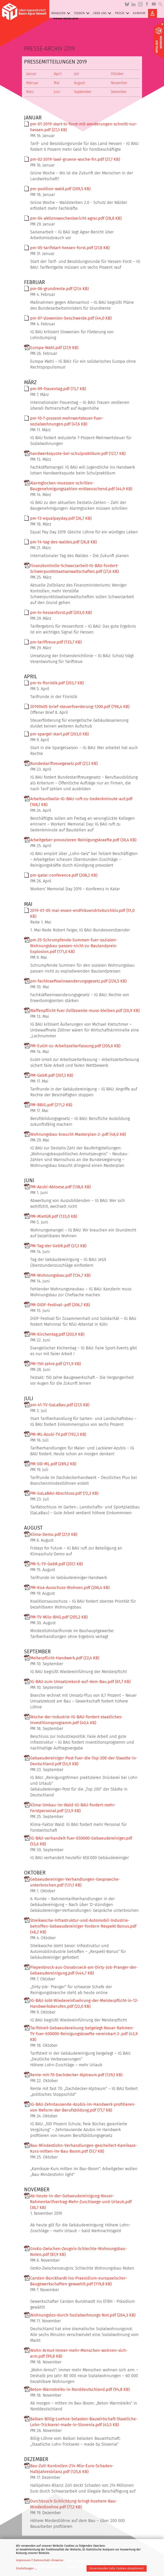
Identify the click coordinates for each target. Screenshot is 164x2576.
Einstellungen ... (26, 2568)
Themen (82, 13)
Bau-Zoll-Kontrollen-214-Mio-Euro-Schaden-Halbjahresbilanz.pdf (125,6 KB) (72, 2468)
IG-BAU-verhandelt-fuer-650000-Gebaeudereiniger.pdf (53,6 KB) (81, 1841)
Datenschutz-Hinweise (48, 2560)
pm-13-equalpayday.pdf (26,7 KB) (61, 518)
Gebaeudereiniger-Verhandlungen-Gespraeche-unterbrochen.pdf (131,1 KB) (75, 1882)
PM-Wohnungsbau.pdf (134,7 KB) (60, 1275)
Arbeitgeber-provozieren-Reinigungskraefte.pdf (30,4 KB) (83, 839)
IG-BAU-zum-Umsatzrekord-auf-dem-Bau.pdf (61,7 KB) (80, 1681)
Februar (32, 83)
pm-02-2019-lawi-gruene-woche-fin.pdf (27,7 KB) (75, 159)
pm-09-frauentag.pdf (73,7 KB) (58, 388)
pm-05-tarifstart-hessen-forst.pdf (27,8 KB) (70, 247)
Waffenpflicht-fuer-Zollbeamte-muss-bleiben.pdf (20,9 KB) (85, 1010)
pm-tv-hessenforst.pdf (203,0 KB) (61, 612)
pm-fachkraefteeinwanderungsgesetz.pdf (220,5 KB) (78, 981)
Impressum (23, 2560)
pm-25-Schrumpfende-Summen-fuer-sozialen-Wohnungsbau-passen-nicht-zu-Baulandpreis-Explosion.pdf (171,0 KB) (73, 945)
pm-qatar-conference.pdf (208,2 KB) (63, 875)
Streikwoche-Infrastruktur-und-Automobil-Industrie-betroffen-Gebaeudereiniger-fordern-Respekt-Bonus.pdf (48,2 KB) (83, 1926)
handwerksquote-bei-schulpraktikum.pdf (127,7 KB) (77, 453)
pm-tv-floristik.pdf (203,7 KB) (57, 682)
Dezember (119, 92)
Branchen (61, 13)
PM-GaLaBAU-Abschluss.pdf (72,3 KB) (64, 1493)
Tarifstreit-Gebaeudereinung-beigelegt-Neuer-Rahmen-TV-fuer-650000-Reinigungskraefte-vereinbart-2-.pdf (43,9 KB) (84, 2033)
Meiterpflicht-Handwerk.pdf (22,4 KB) (64, 1657)
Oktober (117, 74)
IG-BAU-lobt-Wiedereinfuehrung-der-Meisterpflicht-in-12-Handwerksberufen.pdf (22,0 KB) (84, 2003)
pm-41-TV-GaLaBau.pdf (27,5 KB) (59, 1404)
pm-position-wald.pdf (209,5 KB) (60, 188)
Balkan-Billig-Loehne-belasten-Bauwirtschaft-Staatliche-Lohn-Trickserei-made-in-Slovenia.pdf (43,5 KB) (83, 2421)
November (119, 83)
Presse (123, 13)
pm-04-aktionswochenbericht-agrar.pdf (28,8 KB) (76, 218)
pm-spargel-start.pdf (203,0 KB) (59, 733)
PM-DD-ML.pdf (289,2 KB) (53, 1463)
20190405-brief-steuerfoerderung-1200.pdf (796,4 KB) (79, 706)
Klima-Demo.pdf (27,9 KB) (53, 1534)
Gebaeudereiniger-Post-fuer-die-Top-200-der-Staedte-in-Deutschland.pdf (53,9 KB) (83, 1760)
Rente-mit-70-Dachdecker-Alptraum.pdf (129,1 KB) (76, 2074)
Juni (57, 92)
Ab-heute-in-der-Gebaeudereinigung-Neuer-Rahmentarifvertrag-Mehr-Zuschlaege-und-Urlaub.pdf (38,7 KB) (81, 2201)
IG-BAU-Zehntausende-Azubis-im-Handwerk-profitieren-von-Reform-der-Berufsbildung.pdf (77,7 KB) (83, 2107)
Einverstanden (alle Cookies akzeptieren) (116, 2568)
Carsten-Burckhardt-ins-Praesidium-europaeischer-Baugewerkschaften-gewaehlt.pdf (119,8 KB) (78, 2281)
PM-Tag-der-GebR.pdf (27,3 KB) (58, 1245)
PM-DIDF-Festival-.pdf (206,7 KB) (60, 1304)
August (79, 83)
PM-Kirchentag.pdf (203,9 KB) (57, 1334)
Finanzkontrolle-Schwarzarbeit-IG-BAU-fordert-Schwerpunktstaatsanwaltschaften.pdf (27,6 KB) (74, 568)
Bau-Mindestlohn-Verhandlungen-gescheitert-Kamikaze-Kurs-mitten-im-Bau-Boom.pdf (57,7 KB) (83, 2148)
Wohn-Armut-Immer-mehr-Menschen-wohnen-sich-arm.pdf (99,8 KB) (79, 2353)
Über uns (103, 13)
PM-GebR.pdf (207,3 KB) (51, 1075)
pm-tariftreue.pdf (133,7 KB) (56, 641)
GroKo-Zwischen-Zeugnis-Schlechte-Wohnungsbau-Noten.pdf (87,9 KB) (78, 2251)
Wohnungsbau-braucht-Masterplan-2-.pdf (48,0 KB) (78, 1134)
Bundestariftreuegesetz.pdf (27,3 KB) (64, 763)
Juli (76, 74)
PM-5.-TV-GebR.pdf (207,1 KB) (56, 1563)
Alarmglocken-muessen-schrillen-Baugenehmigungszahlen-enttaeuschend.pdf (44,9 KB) (81, 485)
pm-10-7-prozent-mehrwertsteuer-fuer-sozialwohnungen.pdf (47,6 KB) (66, 421)
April (58, 74)
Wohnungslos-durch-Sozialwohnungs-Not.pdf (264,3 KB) (82, 2315)
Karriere (139, 13)
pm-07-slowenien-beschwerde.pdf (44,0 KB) (71, 318)
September (83, 92)
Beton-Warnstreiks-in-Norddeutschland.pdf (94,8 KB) (80, 2389)
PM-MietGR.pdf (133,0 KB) (53, 1216)
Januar (31, 74)
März (30, 92)
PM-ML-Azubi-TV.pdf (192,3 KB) (58, 1434)
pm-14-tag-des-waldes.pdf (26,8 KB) (63, 541)
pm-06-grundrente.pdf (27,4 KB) (59, 288)
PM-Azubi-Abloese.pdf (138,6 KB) (60, 1186)
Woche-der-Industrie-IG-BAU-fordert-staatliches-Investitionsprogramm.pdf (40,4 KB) (76, 1719)
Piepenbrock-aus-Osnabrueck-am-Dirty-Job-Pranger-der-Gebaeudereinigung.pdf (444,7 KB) (84, 1970)
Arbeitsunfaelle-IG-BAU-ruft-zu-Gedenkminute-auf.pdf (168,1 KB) (81, 801)
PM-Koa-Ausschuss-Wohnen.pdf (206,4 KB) (70, 1587)
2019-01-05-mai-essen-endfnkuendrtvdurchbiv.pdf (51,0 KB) (82, 913)
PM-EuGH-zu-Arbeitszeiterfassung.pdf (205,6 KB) (75, 1045)
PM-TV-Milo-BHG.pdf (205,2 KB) (59, 1616)
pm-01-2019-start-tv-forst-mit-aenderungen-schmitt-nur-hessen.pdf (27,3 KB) (83, 126)
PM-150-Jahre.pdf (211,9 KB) (55, 1363)
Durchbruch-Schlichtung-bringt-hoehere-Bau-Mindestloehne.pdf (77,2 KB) (73, 2504)
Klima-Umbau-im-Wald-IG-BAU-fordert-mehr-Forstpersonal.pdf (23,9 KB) (73, 1807)
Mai (57, 83)
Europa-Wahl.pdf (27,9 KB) (54, 347)
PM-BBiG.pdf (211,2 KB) (51, 1104)
